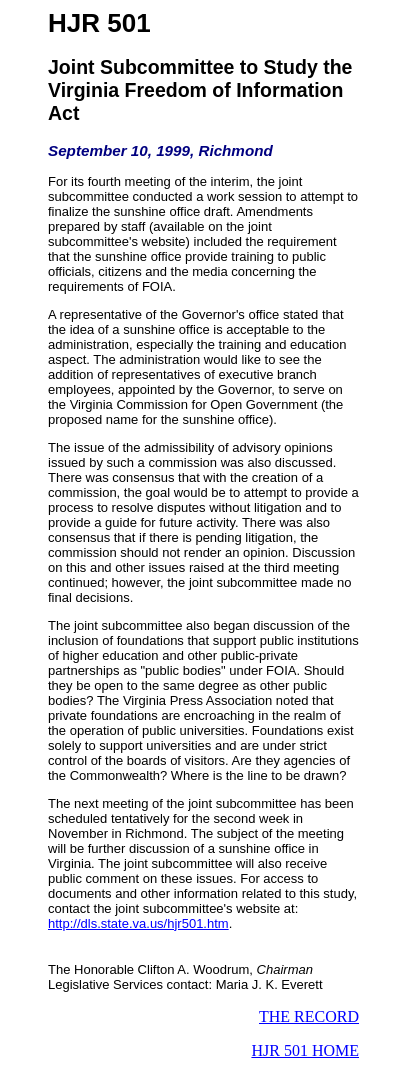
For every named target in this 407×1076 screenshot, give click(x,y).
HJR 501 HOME (305, 1050)
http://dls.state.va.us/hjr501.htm (138, 923)
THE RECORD (309, 1016)
